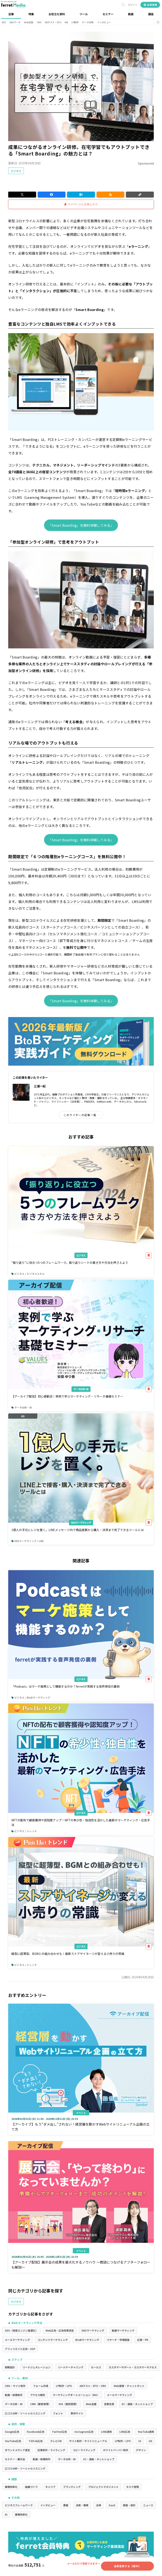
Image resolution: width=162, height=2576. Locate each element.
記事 (11, 14)
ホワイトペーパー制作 (115, 2450)
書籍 (65, 2505)
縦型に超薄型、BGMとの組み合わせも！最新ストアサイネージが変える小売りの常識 (67, 1953)
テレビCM (56, 2441)
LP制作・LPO (64, 2386)
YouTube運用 (146, 2431)
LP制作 (75, 22)
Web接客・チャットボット (129, 2386)
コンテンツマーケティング (53, 2339)
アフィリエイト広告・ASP (20, 2349)
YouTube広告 (13, 2441)
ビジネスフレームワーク (19, 2505)
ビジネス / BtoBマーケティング (30, 1697)
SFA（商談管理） (68, 2404)
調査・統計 (129, 2505)
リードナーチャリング (70, 2367)
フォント (58, 2413)
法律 (98, 2505)
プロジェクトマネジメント (103, 2487)
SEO (4, 22)
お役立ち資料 (57, 14)
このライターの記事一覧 (81, 1115)
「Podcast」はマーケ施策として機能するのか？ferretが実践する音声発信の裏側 (65, 1686)
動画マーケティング (123, 2330)
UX (150, 2441)
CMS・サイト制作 (15, 2386)
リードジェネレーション (36, 2367)
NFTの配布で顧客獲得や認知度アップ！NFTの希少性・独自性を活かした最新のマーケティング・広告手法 (80, 1822)
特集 (31, 14)
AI (6, 2514)
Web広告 (28, 22)
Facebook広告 (35, 2431)
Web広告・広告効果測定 (60, 2330)
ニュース (148, 2505)
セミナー (108, 14)
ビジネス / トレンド (24, 1831)
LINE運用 (106, 2431)
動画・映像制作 (14, 2395)
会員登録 (150, 4)
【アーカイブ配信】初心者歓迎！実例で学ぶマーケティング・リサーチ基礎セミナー (67, 1396)
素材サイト (77, 2413)
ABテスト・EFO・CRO (93, 2386)
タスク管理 (132, 2487)
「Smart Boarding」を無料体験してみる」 (81, 525)
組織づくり (31, 2487)
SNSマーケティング (81, 1522)
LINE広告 (124, 2431)
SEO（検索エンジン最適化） (21, 2330)
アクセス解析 (37, 2395)
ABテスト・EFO (53, 22)
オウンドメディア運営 (17, 2450)
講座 (151, 14)
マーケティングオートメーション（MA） (76, 2395)
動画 (131, 14)
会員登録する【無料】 (127, 2566)
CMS (39, 22)
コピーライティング (84, 2450)
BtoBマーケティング (87, 2339)
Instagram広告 (83, 2431)
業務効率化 (11, 2487)
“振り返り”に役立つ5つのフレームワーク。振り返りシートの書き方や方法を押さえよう (69, 1262)
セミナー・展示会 (15, 2459)
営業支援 (109, 2404)
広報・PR (142, 2339)
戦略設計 (10, 2367)
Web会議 (91, 2404)
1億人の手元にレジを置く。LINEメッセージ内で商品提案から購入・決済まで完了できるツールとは (77, 1530)
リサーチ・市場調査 (118, 2339)
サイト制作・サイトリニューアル (88, 2441)
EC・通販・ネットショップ (137, 2404)
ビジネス (16, 171)
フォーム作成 (40, 2386)
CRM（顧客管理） (40, 2404)
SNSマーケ (15, 22)
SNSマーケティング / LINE (27, 1541)
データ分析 (88, 22)
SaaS (112, 2505)
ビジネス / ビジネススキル (28, 1273)
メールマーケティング (17, 2339)
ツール (84, 14)
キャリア (50, 2487)
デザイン (141, 2450)
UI (139, 2441)
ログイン (132, 5)
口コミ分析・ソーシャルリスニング (25, 2413)
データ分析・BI (81, 1389)
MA (66, 22)
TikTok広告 (36, 2441)
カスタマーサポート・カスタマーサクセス (133, 2367)
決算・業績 (82, 2505)
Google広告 (12, 2431)
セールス (96, 2367)
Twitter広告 (59, 2431)
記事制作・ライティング (51, 2450)
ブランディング (72, 2487)
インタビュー (104, 22)
